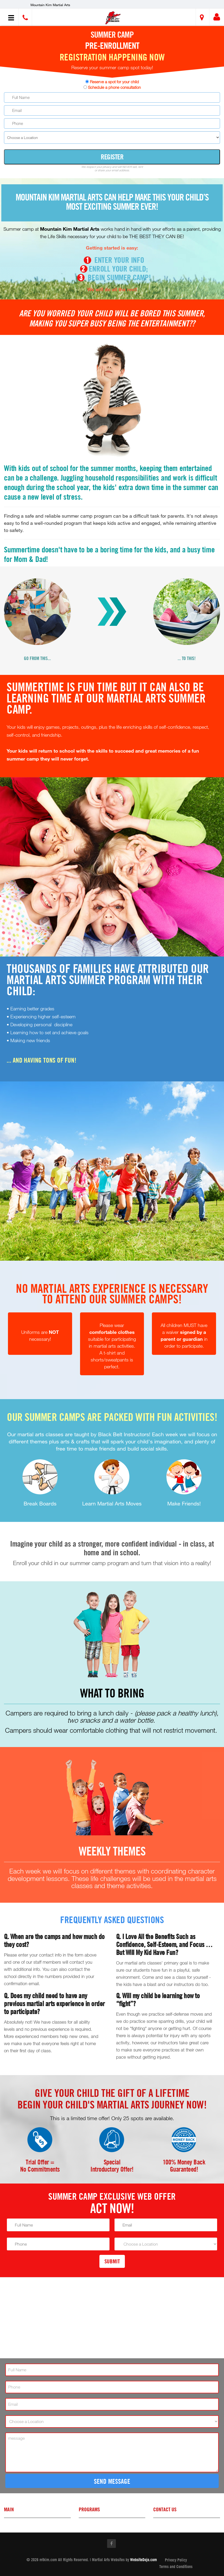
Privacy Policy (176, 2559)
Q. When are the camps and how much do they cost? (54, 1941)
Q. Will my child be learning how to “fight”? (158, 2000)
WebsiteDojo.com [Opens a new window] (143, 2559)
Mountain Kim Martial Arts (50, 5)
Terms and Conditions (175, 2566)
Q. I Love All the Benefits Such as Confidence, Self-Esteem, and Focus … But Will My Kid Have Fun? (164, 1945)
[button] (113, 18)
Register (112, 156)
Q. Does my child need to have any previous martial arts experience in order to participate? (54, 2004)
